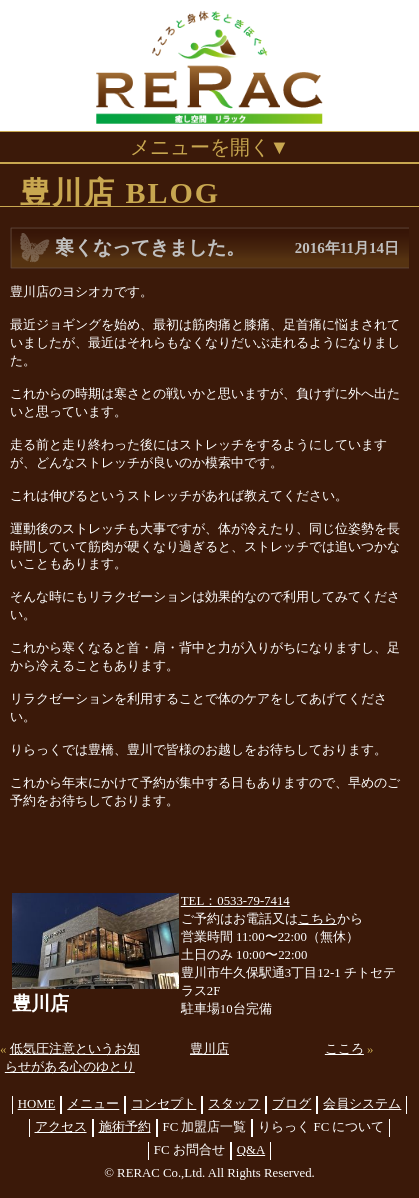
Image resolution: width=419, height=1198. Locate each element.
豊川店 (209, 1049)
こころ (344, 1049)
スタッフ (234, 1104)
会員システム (362, 1104)
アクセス (61, 1127)
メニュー (93, 1104)
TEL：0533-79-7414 (235, 901)
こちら (317, 919)
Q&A (251, 1150)
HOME (37, 1104)
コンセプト (163, 1104)
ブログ (291, 1104)
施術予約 (125, 1127)
